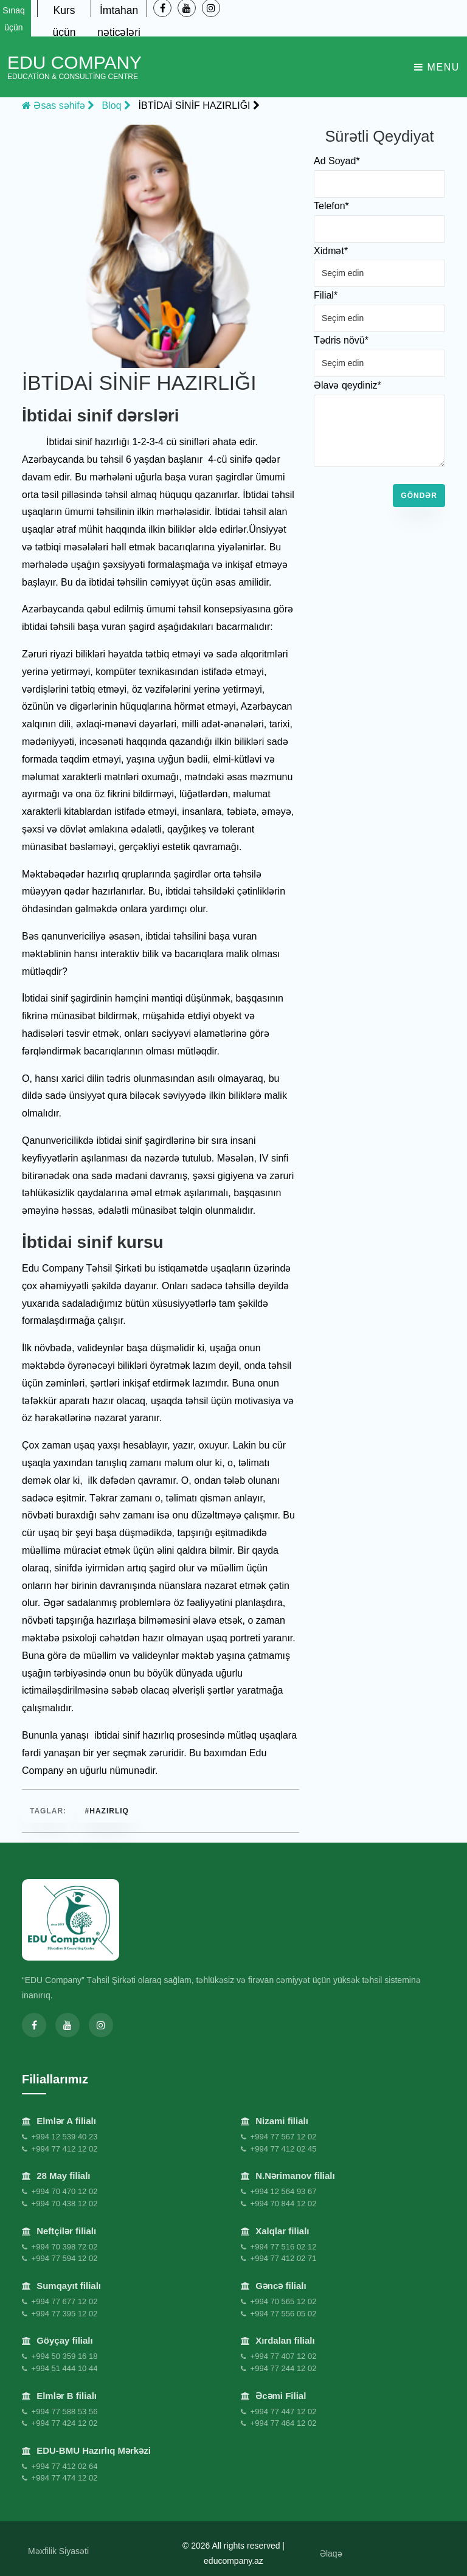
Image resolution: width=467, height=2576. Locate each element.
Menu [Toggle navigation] (437, 67)
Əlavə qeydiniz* (347, 385)
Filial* (325, 295)
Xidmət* (331, 251)
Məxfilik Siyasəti (58, 2545)
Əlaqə (331, 2548)
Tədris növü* (341, 340)
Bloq (116, 105)
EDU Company (74, 67)
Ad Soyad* (337, 161)
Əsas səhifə (58, 105)
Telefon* (331, 206)
